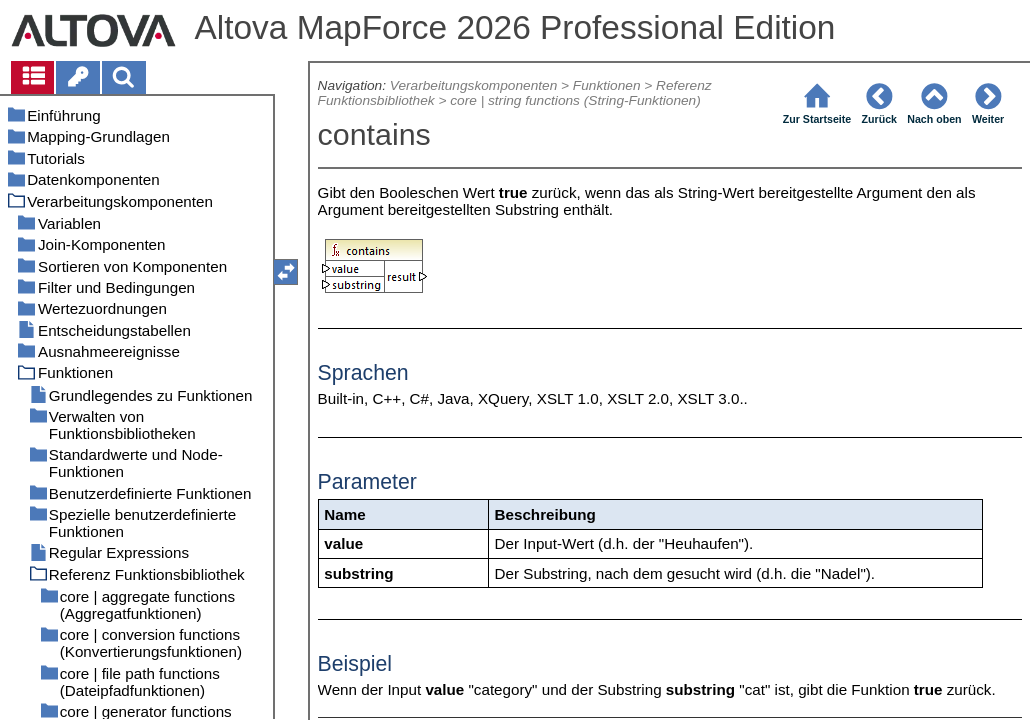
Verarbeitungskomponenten (473, 85)
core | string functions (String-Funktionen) (575, 100)
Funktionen (607, 85)
